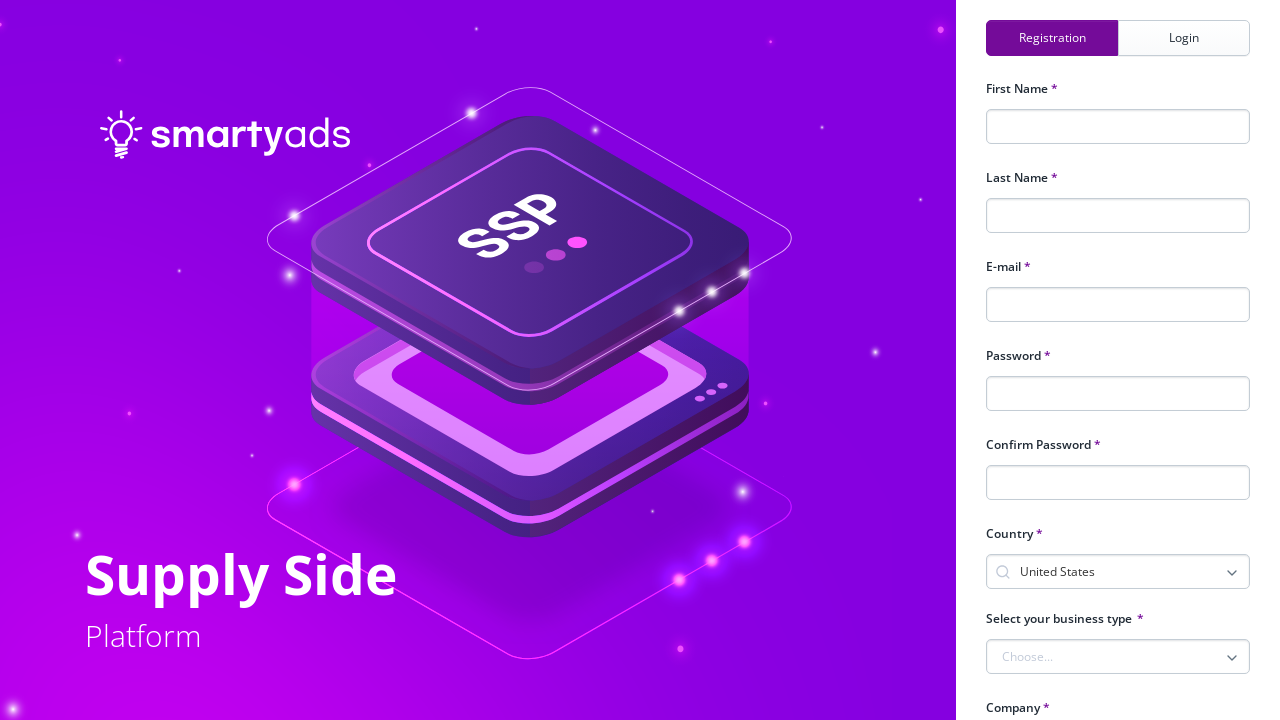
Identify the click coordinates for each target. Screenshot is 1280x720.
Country (1014, 533)
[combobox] (1133, 569)
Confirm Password (1043, 444)
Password (1018, 355)
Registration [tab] (1052, 37)
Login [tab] (1184, 37)
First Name (1022, 88)
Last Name (1022, 177)
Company (1018, 707)
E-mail (1008, 266)
